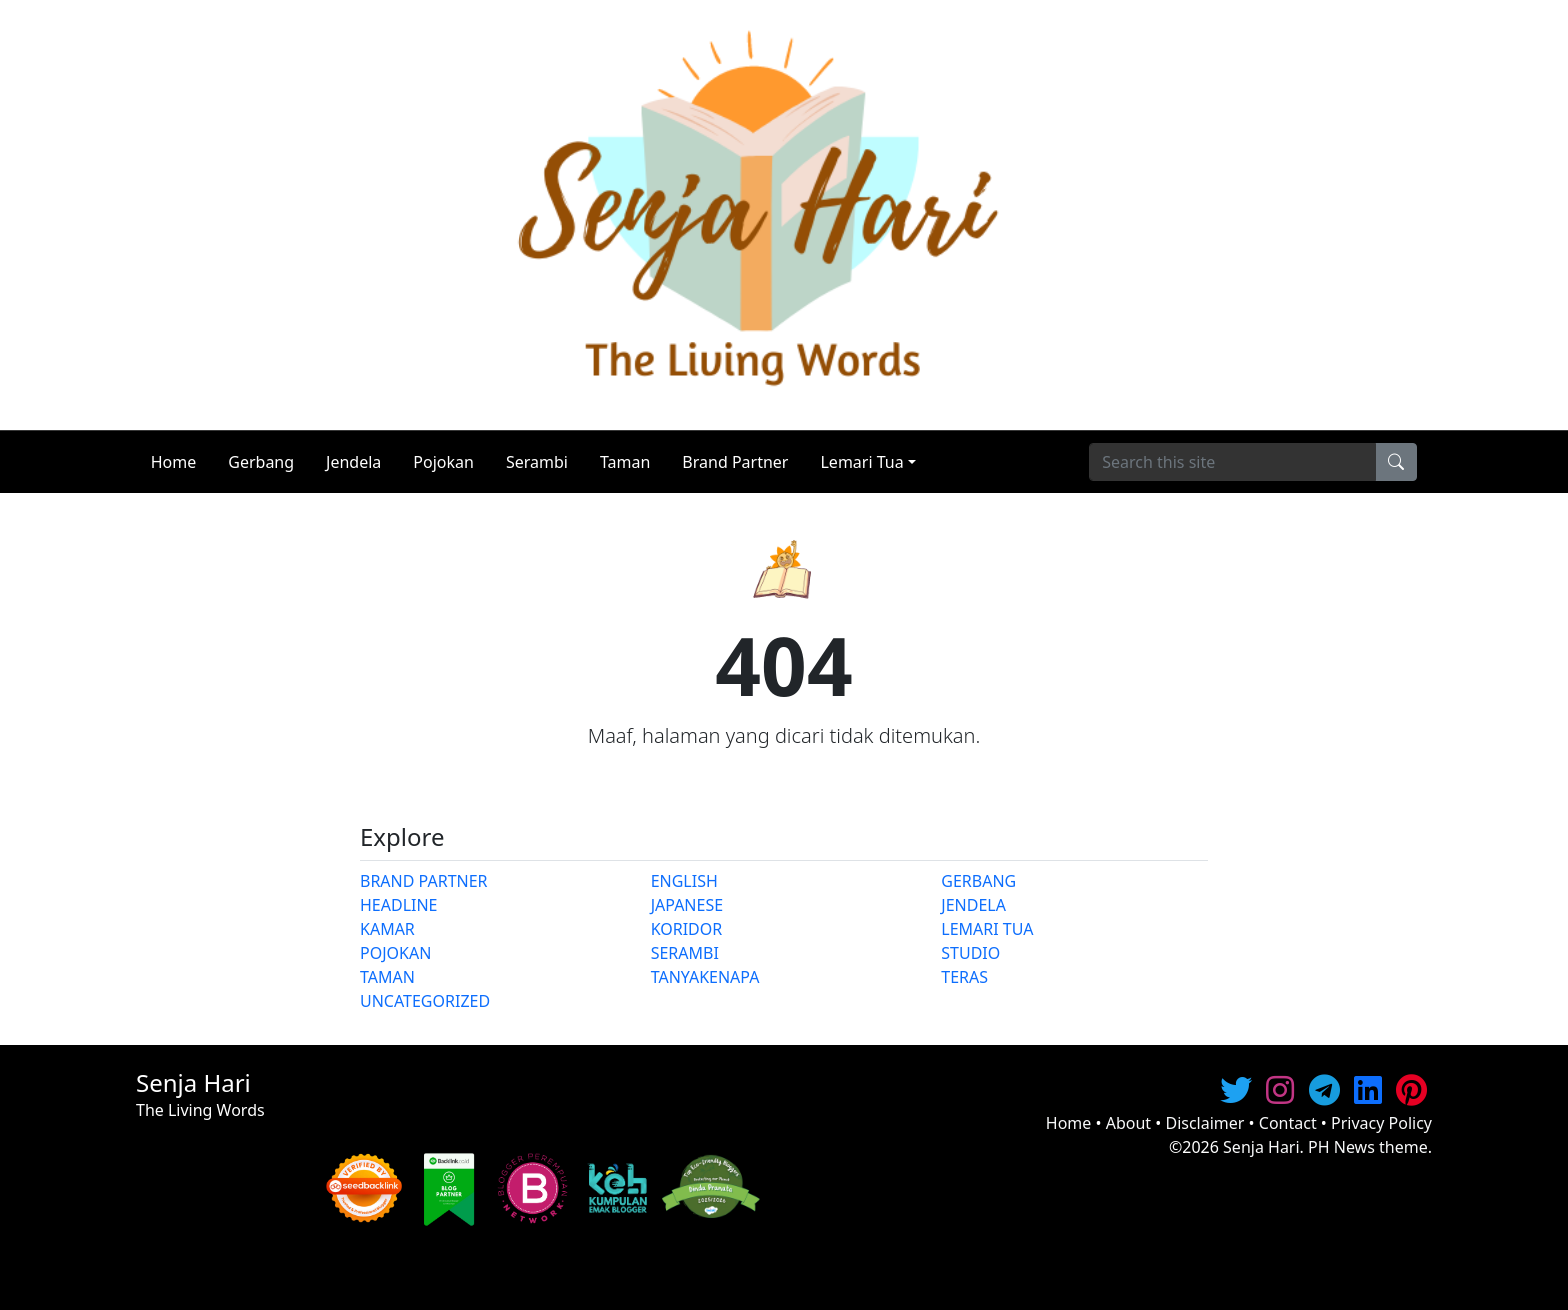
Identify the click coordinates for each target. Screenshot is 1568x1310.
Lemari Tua (861, 462)
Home (174, 462)
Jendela (353, 462)
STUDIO (970, 953)
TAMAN (387, 977)
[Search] (1232, 462)
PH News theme (1368, 1147)
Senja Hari (1261, 1147)
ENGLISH (684, 881)
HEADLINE (399, 905)
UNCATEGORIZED (425, 1001)
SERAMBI (685, 953)
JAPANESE (687, 905)
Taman (625, 462)
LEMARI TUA (987, 929)
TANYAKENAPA (705, 977)
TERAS (964, 977)
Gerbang (261, 462)
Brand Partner (735, 462)
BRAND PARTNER (424, 881)
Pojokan (443, 462)
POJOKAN (395, 953)
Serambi (537, 462)
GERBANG (978, 881)
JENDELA (973, 905)
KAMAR (387, 929)
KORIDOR (687, 929)
